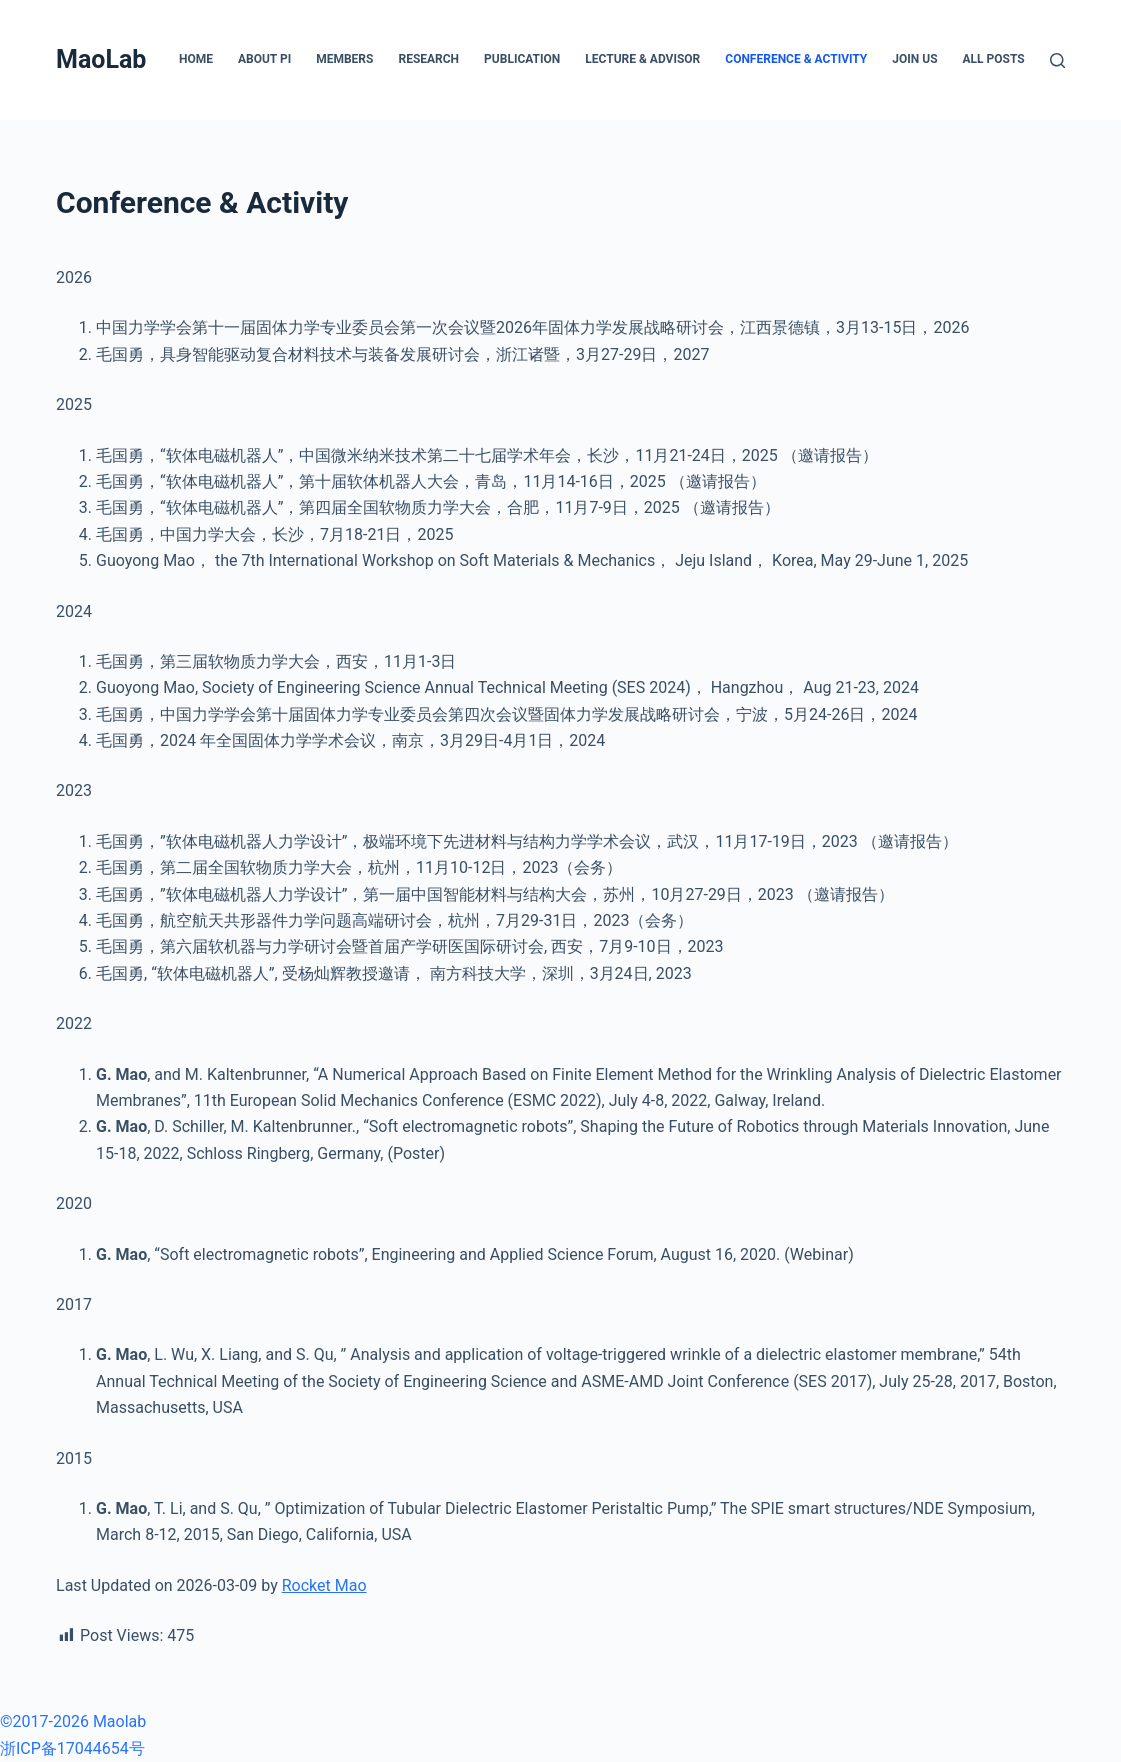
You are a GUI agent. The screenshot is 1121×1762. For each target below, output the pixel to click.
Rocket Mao (324, 1585)
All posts (994, 59)
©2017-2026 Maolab (73, 1721)
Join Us (914, 59)
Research (428, 59)
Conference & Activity (796, 59)
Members (344, 59)
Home (196, 59)
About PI (264, 59)
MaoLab (101, 59)
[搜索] (1057, 60)
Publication (522, 59)
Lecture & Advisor (642, 59)
